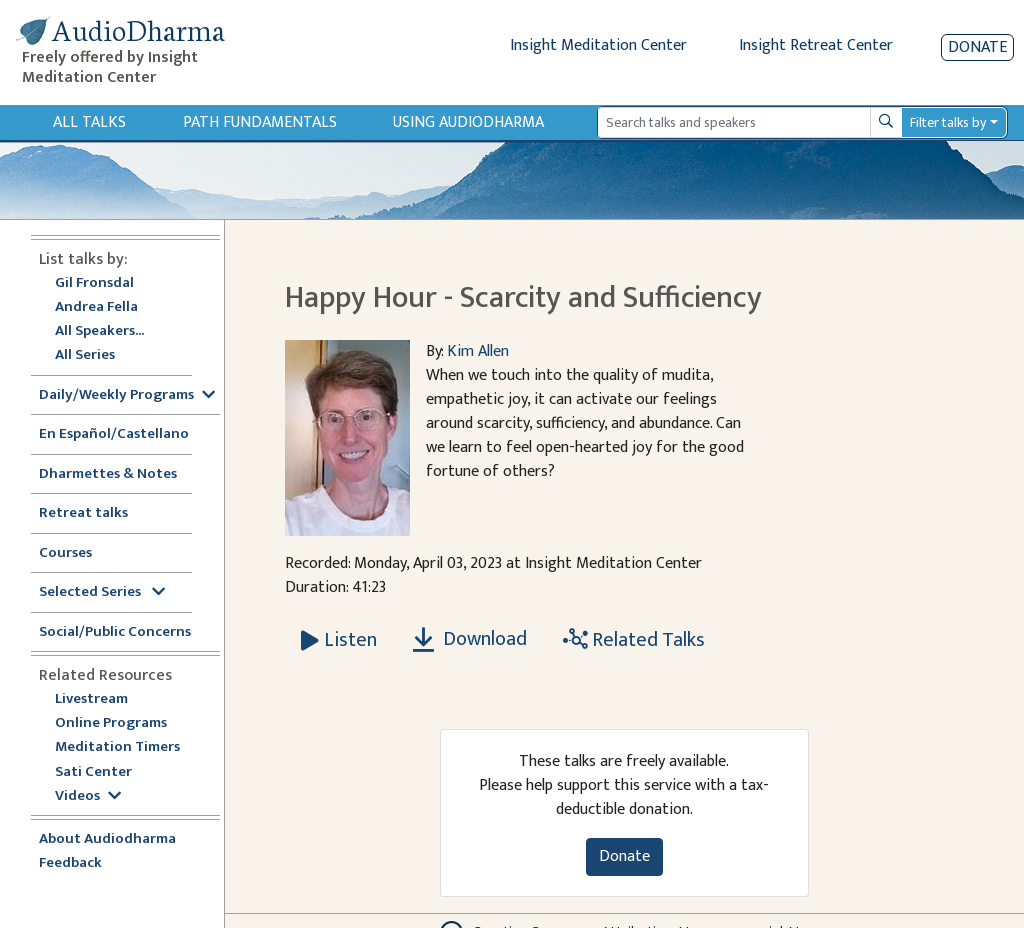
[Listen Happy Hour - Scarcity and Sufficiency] (339, 640)
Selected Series (102, 592)
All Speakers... (99, 331)
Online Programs (111, 723)
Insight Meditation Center (598, 45)
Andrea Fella (96, 307)
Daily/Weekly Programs (127, 395)
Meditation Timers (117, 747)
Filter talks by (948, 122)
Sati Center (93, 772)
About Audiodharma (107, 839)
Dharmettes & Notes (108, 474)
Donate (977, 47)
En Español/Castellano (114, 434)
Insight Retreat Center (816, 45)
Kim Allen (478, 351)
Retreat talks (83, 513)
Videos (88, 796)
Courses (65, 553)
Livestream (91, 699)
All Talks (89, 122)
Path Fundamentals (260, 122)
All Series (85, 355)
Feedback (70, 863)
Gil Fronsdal (94, 283)
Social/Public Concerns (115, 632)
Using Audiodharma (468, 122)
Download (470, 639)
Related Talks (634, 640)
